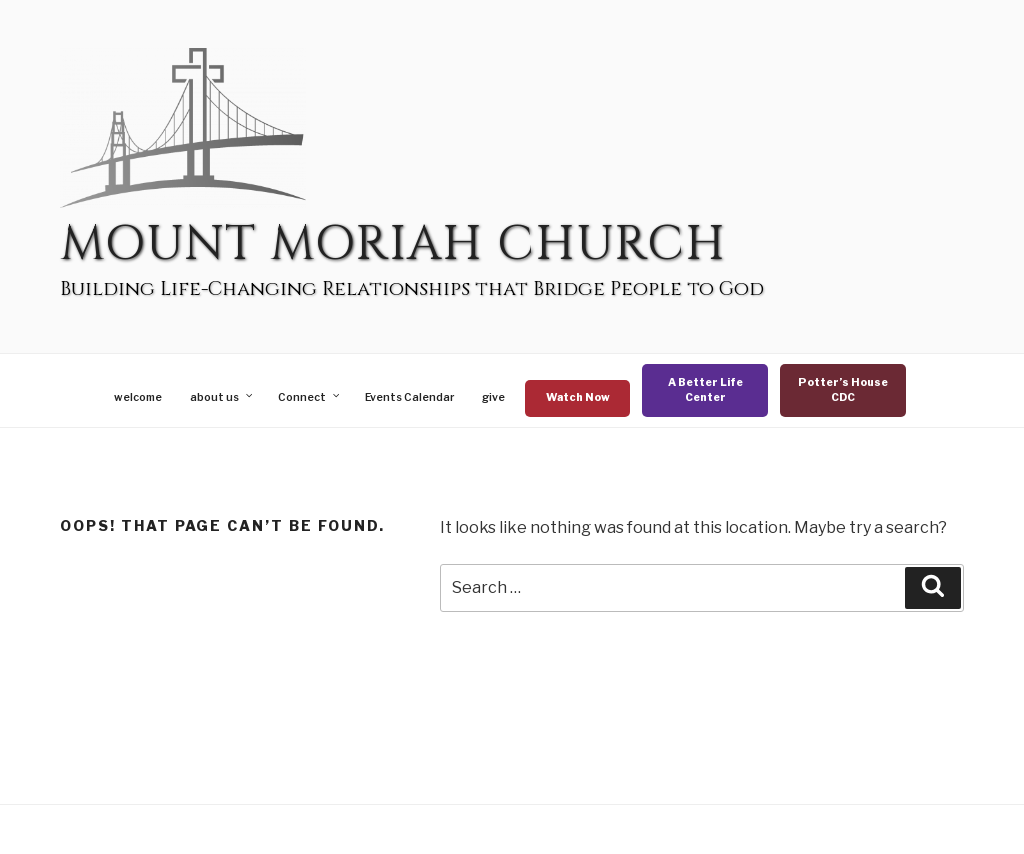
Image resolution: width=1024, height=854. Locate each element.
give (493, 397)
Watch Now (578, 397)
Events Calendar (409, 397)
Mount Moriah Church (393, 244)
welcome (138, 397)
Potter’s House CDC (843, 390)
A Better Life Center (705, 390)
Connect (310, 397)
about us (222, 397)
